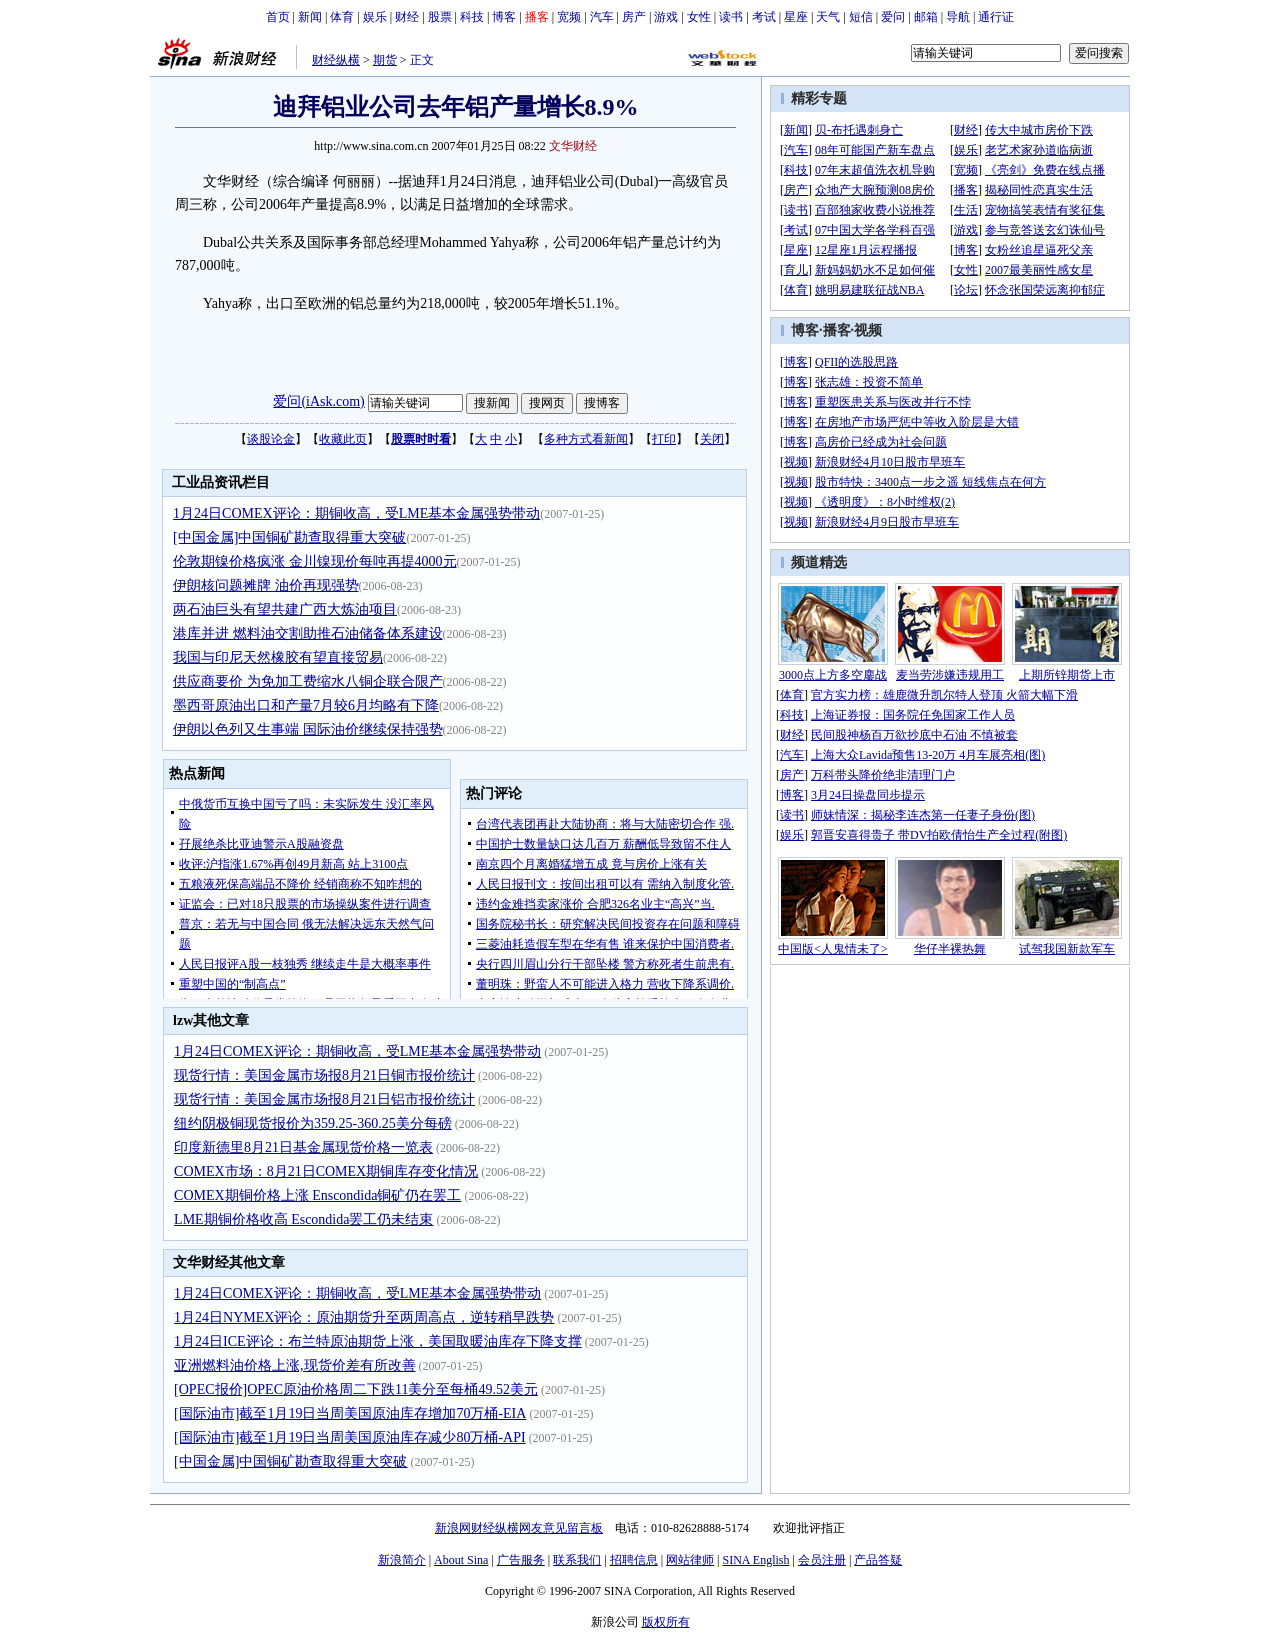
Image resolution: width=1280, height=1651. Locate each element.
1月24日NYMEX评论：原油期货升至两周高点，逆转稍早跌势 (364, 1317)
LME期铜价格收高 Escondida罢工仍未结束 (303, 1219)
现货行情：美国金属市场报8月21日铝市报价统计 (324, 1099)
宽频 (569, 17)
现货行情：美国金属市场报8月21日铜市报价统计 (324, 1075)
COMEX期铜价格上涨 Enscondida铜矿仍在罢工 (317, 1195)
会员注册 (822, 1560)
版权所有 (666, 1622)
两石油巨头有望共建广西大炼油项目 (285, 609)
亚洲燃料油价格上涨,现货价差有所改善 (295, 1365)
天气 (828, 17)
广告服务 (521, 1560)
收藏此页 (343, 439)
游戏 (666, 17)
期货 (385, 60)
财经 (407, 17)
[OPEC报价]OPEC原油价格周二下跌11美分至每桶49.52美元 (356, 1389)
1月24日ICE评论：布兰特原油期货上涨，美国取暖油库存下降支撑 (378, 1341)
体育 (342, 17)
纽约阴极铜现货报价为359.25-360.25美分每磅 (313, 1123)
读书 (731, 17)
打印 (664, 439)
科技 (472, 17)
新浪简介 (402, 1560)
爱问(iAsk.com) (318, 401)
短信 (861, 17)
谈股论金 (271, 439)
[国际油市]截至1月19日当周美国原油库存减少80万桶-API (350, 1437)
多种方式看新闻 (586, 439)
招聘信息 (634, 1560)
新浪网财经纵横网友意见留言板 (519, 1528)
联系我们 (577, 1560)
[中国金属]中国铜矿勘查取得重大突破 (289, 537)
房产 (634, 17)
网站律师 (690, 1560)
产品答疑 (878, 1560)
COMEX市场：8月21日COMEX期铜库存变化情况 (326, 1171)
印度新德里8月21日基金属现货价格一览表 (303, 1147)
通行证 (996, 17)
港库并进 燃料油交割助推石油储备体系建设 (308, 633)
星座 (796, 17)
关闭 (712, 439)
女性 (699, 17)
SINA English (755, 1560)
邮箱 (926, 17)
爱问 (893, 17)
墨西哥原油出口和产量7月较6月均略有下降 (306, 705)
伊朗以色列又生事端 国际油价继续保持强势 (308, 729)
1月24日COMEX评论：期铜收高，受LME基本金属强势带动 (356, 513)
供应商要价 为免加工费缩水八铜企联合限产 (308, 681)
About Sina (461, 1560)
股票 (440, 17)
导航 (958, 17)
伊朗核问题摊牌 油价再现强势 (266, 585)
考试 (764, 17)
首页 (278, 17)
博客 (504, 17)
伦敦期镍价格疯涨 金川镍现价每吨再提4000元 (315, 561)
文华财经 (573, 146)
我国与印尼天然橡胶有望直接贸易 (278, 657)
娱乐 (375, 17)
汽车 (602, 17)
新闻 (310, 17)
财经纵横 (336, 60)
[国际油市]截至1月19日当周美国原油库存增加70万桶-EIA (350, 1413)
